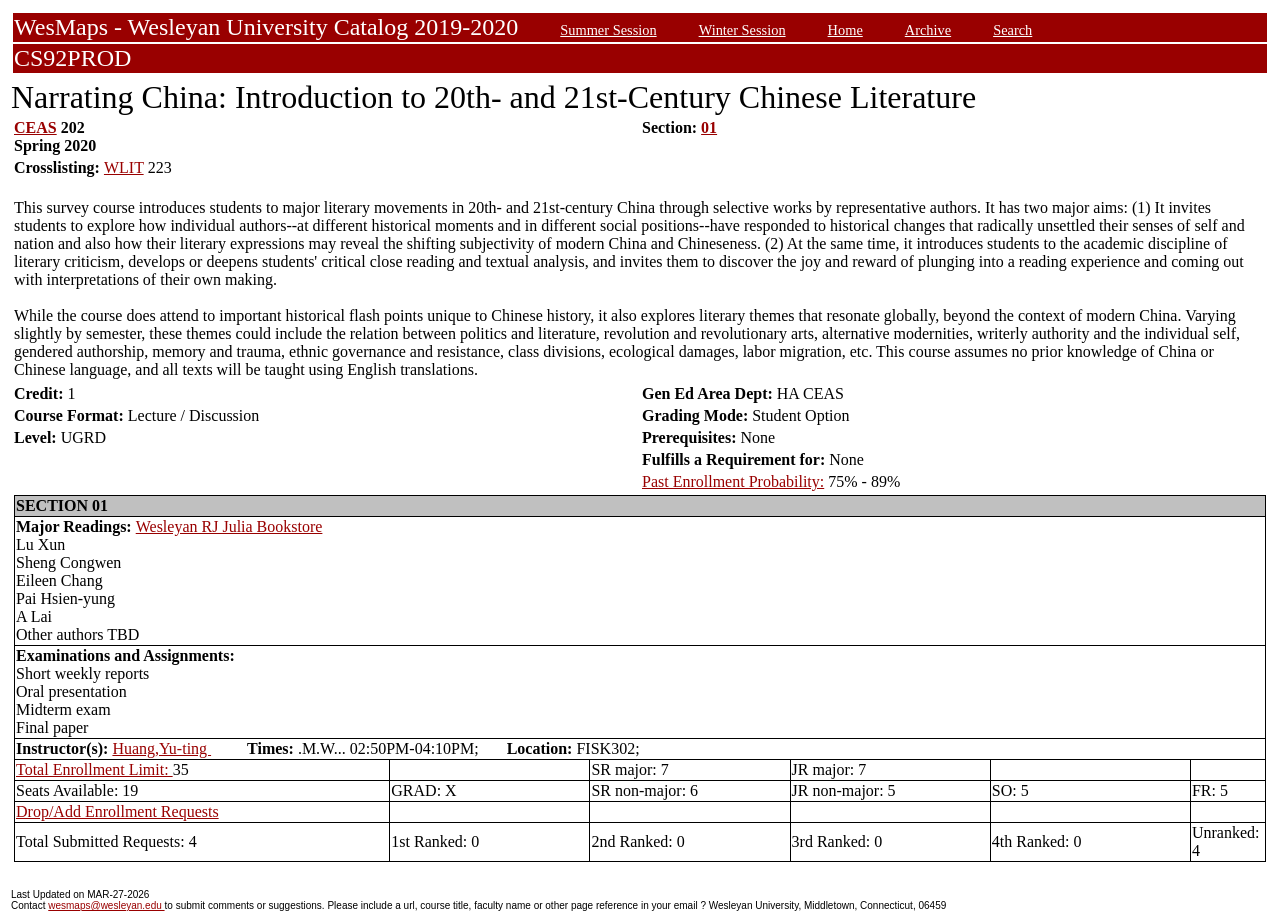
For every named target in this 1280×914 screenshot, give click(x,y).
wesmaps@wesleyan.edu (106, 905)
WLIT (124, 167)
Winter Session (742, 30)
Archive (928, 30)
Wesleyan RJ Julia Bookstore (229, 526)
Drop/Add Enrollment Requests (117, 811)
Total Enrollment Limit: (94, 769)
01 (709, 127)
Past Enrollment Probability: (733, 481)
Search (1012, 30)
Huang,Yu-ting (161, 748)
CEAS (35, 127)
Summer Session (608, 30)
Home (845, 30)
